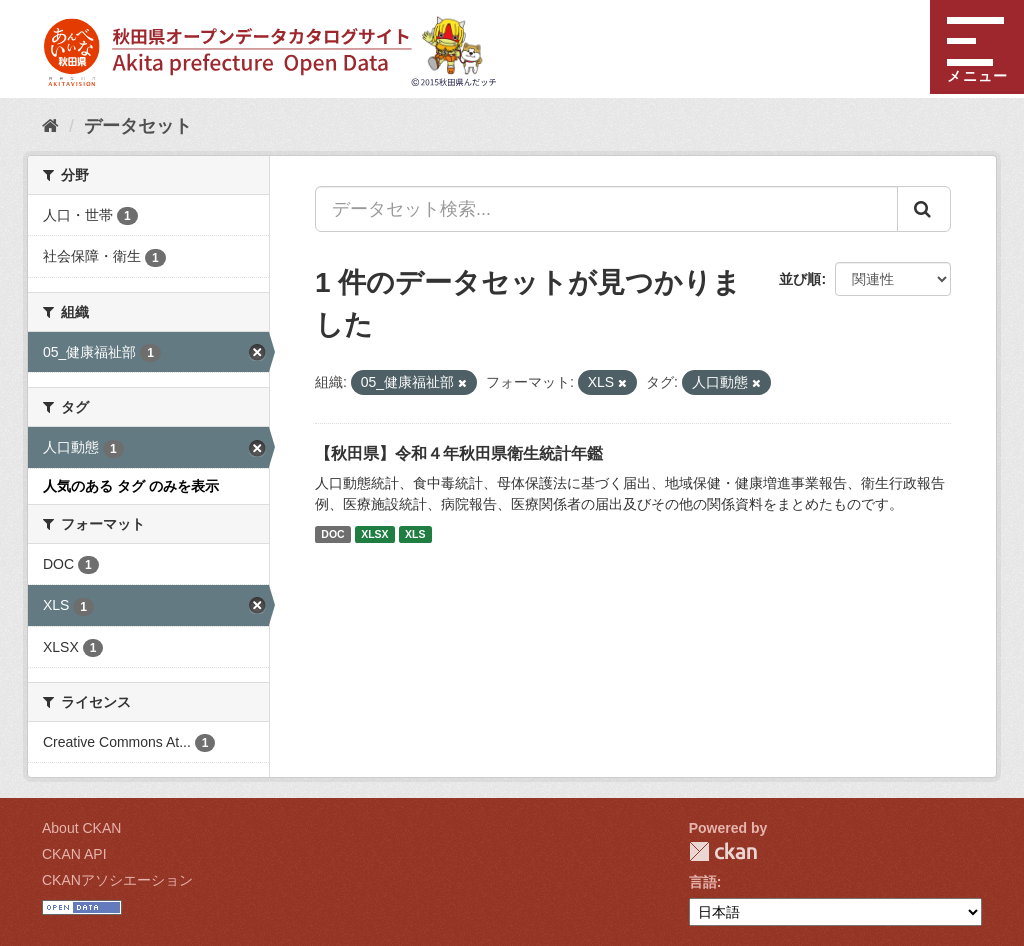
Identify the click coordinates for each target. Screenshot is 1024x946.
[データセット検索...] (606, 209)
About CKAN (81, 828)
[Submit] (924, 209)
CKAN (723, 851)
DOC (332, 534)
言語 (703, 882)
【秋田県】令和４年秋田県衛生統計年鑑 (459, 453)
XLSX (374, 534)
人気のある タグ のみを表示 (131, 486)
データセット (138, 126)
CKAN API (74, 854)
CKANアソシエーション (117, 880)
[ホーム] (50, 126)
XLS (415, 534)
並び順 (800, 279)
